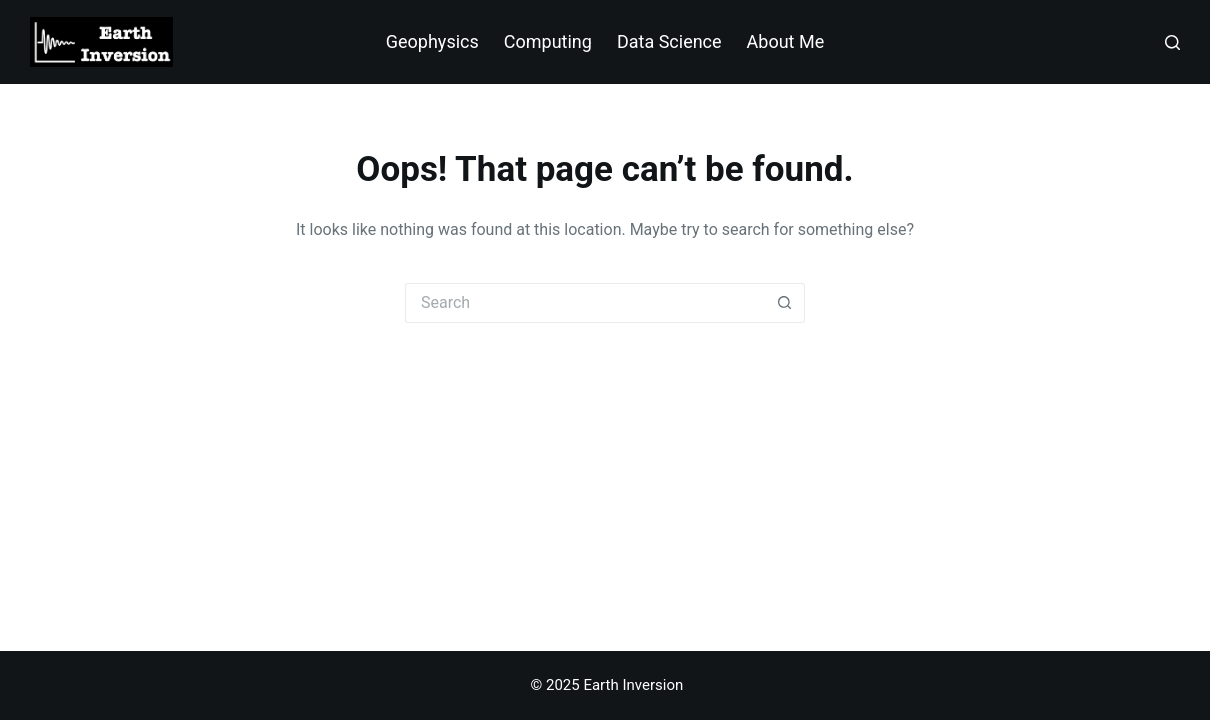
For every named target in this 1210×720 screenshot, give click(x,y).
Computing (548, 41)
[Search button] (785, 303)
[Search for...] (585, 303)
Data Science (669, 41)
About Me (786, 41)
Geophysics (432, 41)
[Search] (1172, 42)
